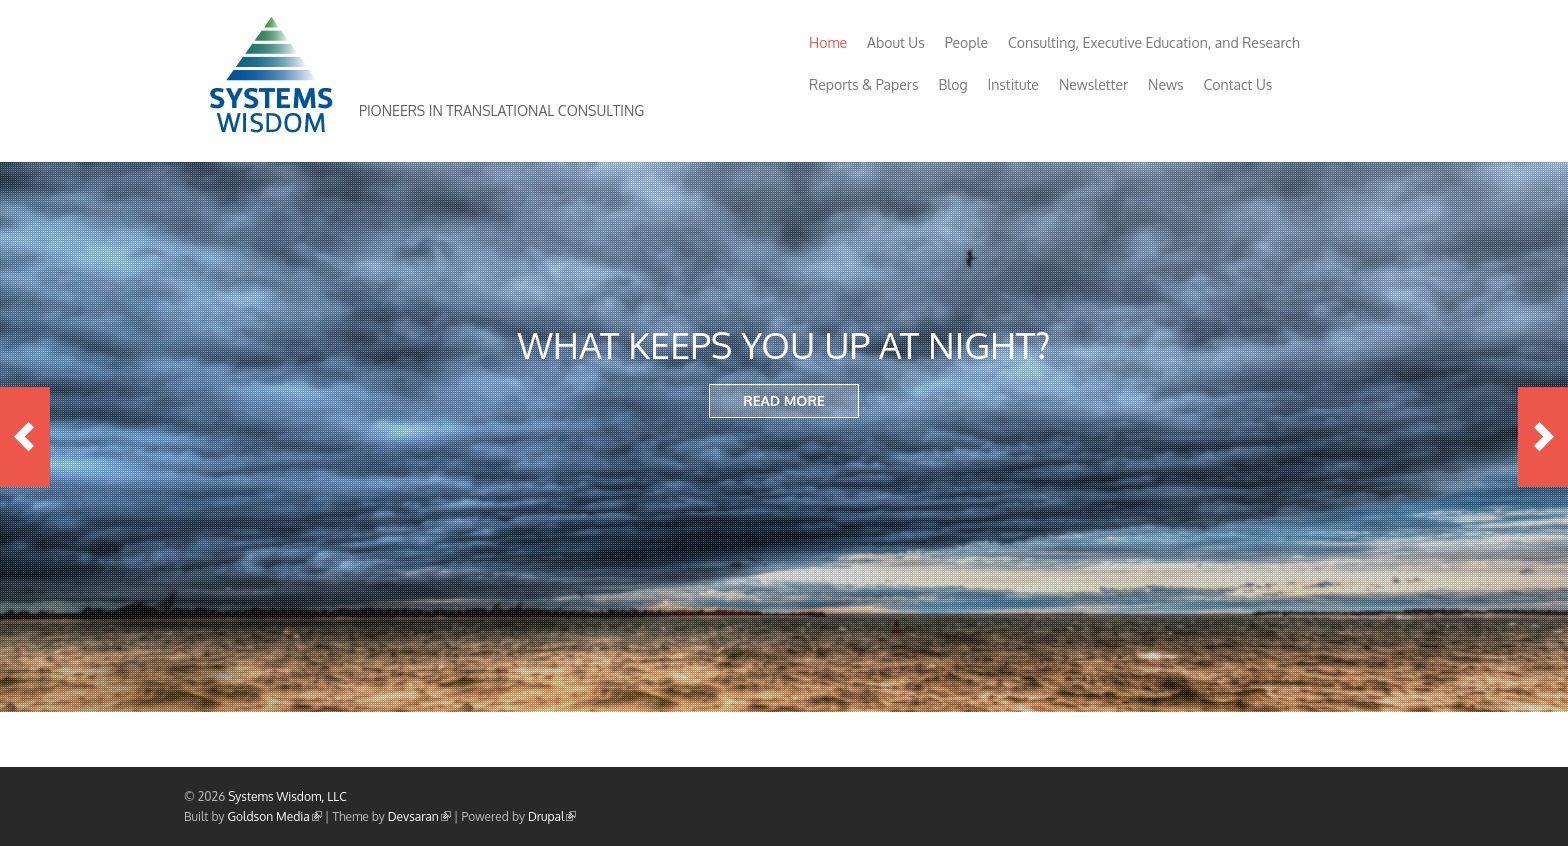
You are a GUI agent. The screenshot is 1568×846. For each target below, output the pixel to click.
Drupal (552, 816)
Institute (1013, 84)
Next (1543, 437)
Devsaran (419, 816)
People (966, 42)
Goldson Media (275, 816)
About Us (896, 42)
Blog (952, 84)
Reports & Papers (863, 84)
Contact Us (1238, 84)
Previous (25, 437)
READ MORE (784, 400)
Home (828, 42)
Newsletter (1093, 84)
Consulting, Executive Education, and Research (1154, 42)
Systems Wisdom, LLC (287, 796)
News (1165, 84)
